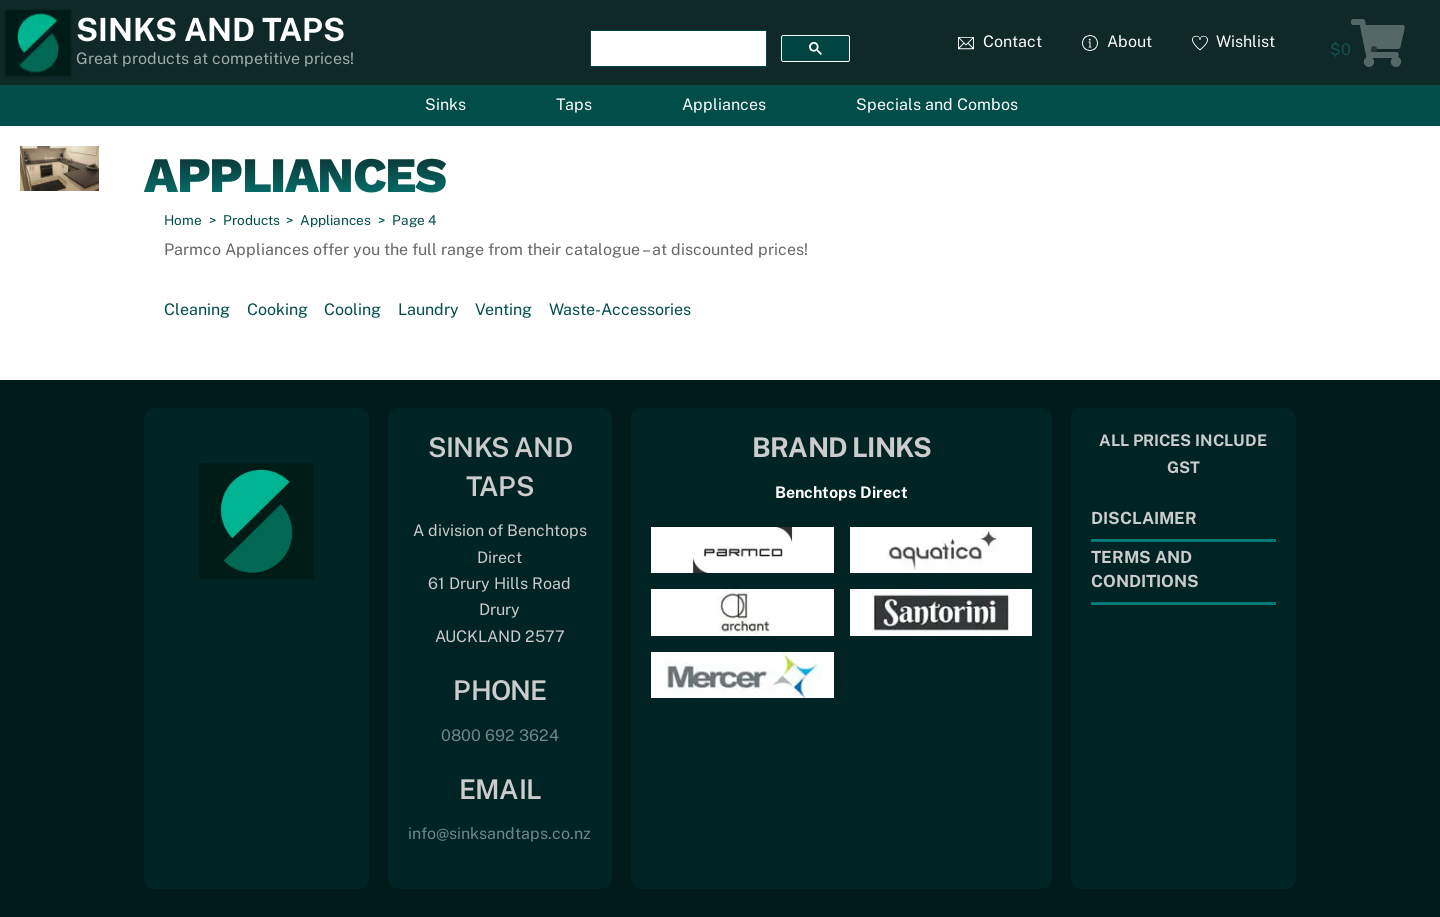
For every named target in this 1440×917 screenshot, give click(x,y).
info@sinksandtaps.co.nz (499, 833)
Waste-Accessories (620, 309)
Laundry (428, 309)
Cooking (277, 309)
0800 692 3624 (500, 735)
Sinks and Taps (210, 29)
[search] (676, 49)
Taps (574, 104)
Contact (1000, 41)
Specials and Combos (937, 104)
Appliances (724, 104)
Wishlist (1234, 41)
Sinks (445, 104)
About (1117, 41)
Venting (503, 309)
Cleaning (197, 309)
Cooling (352, 309)
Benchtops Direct (841, 492)
